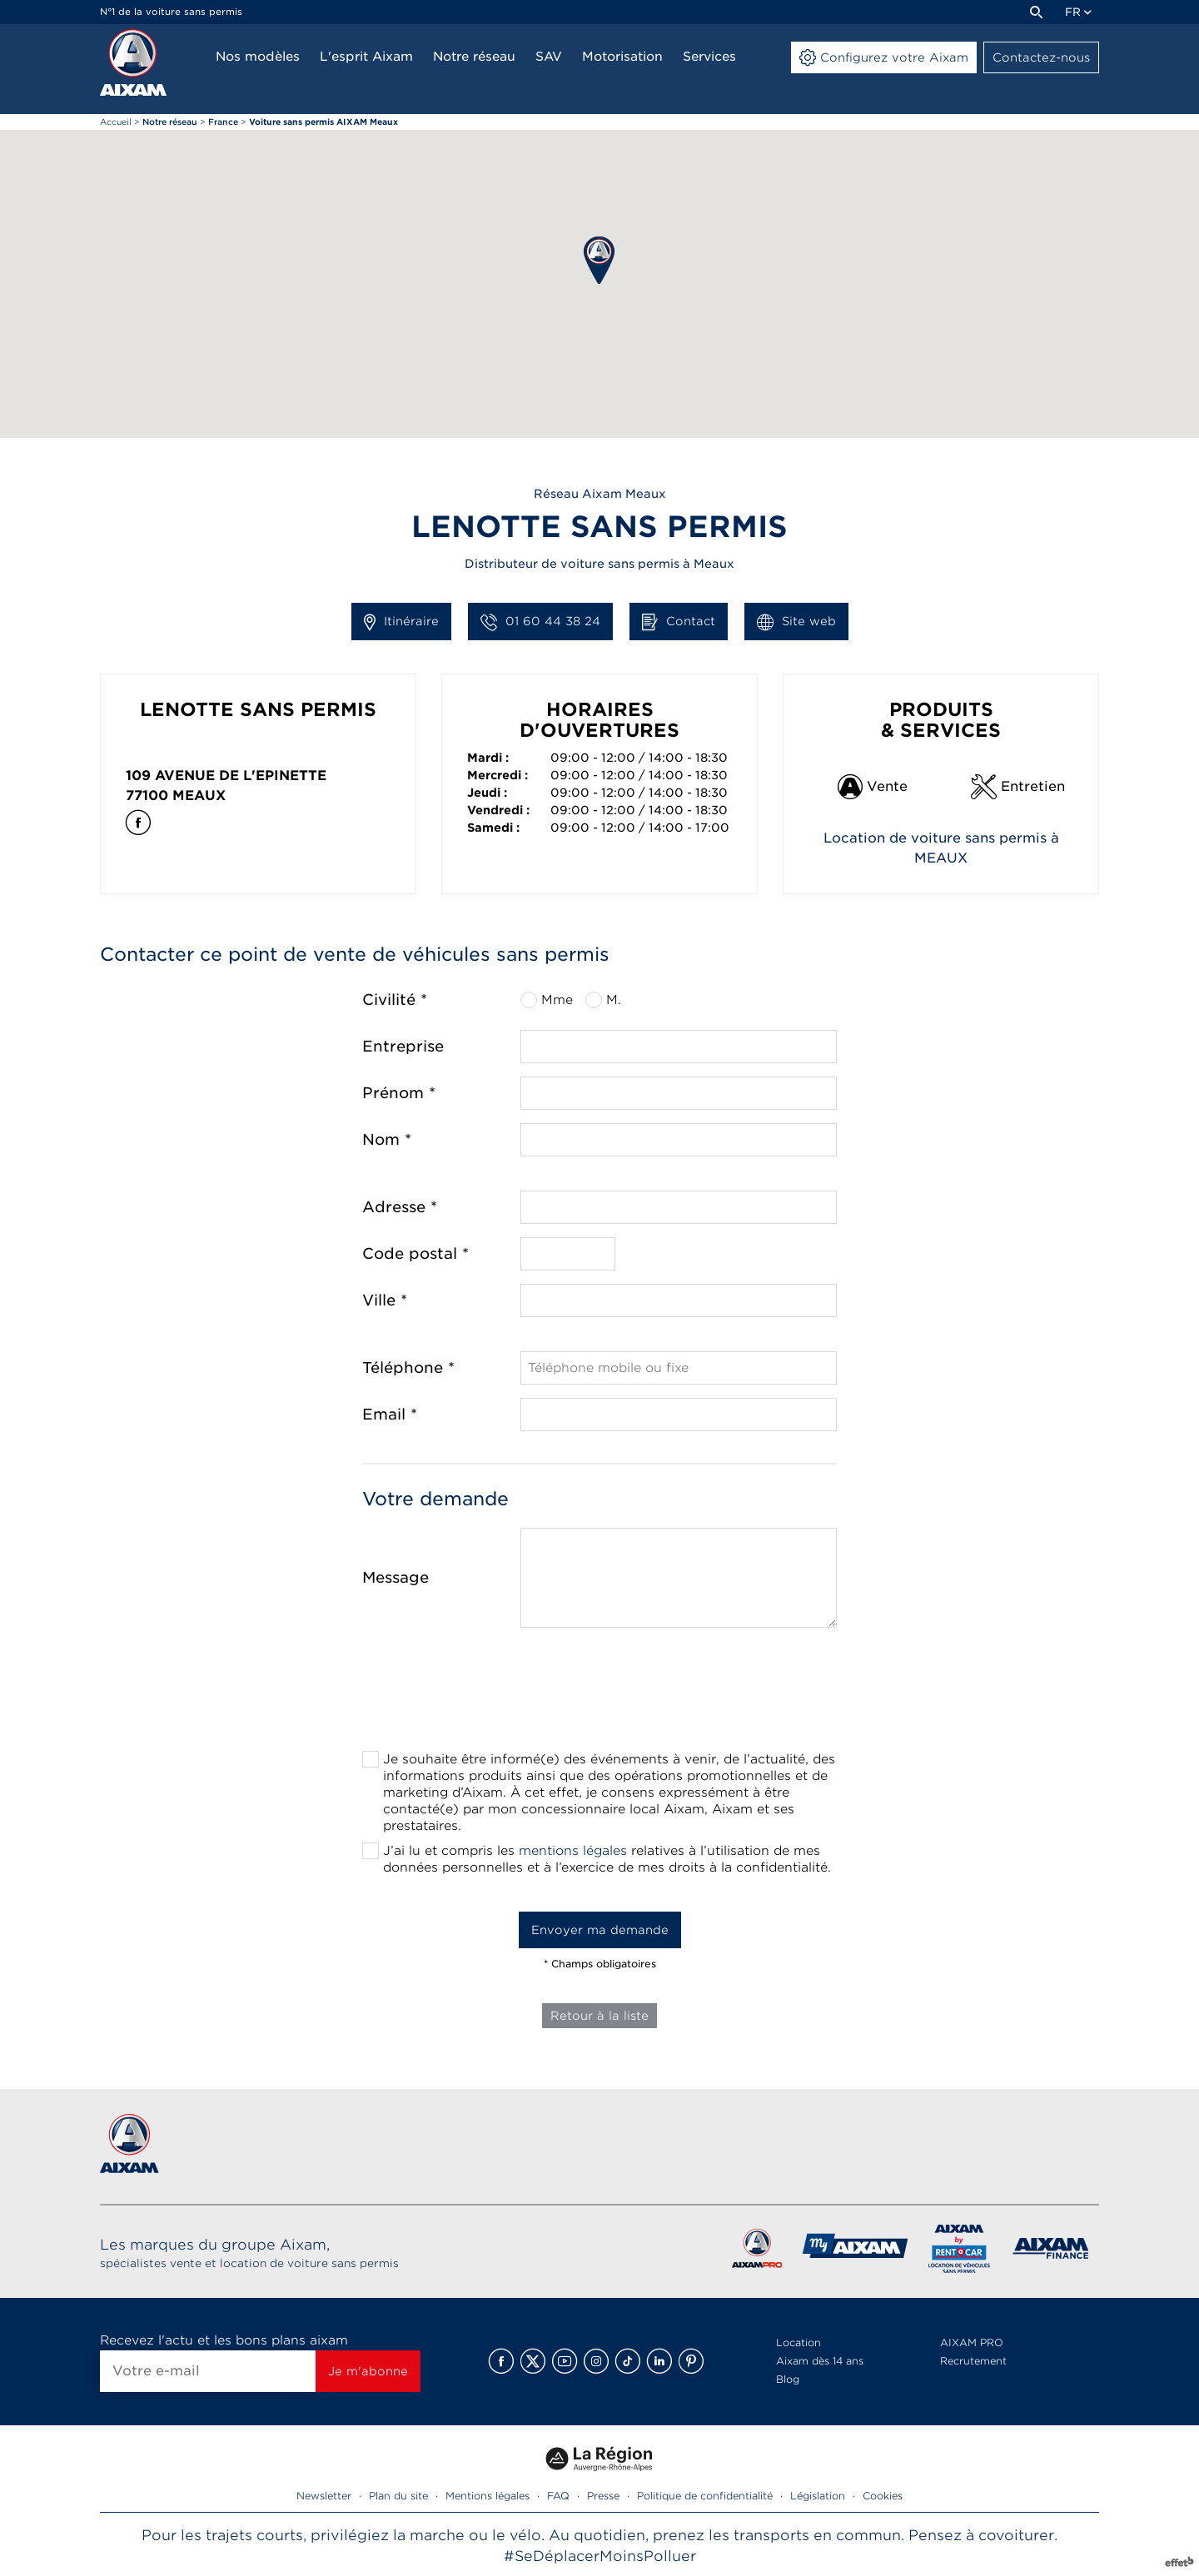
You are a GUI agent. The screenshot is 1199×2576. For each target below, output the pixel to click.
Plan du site (398, 2495)
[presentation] (599, 1694)
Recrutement (973, 2361)
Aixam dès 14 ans (819, 2361)
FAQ (558, 2495)
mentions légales (573, 1850)
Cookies (883, 2495)
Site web (796, 622)
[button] (599, 260)
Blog (787, 2379)
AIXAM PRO (971, 2342)
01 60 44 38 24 (540, 622)
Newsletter (323, 2495)
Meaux (199, 795)
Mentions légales (487, 2495)
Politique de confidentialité (705, 2495)
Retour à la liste (599, 2015)
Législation (817, 2495)
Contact (678, 622)
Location (798, 2342)
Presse (603, 2495)
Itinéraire (401, 622)
